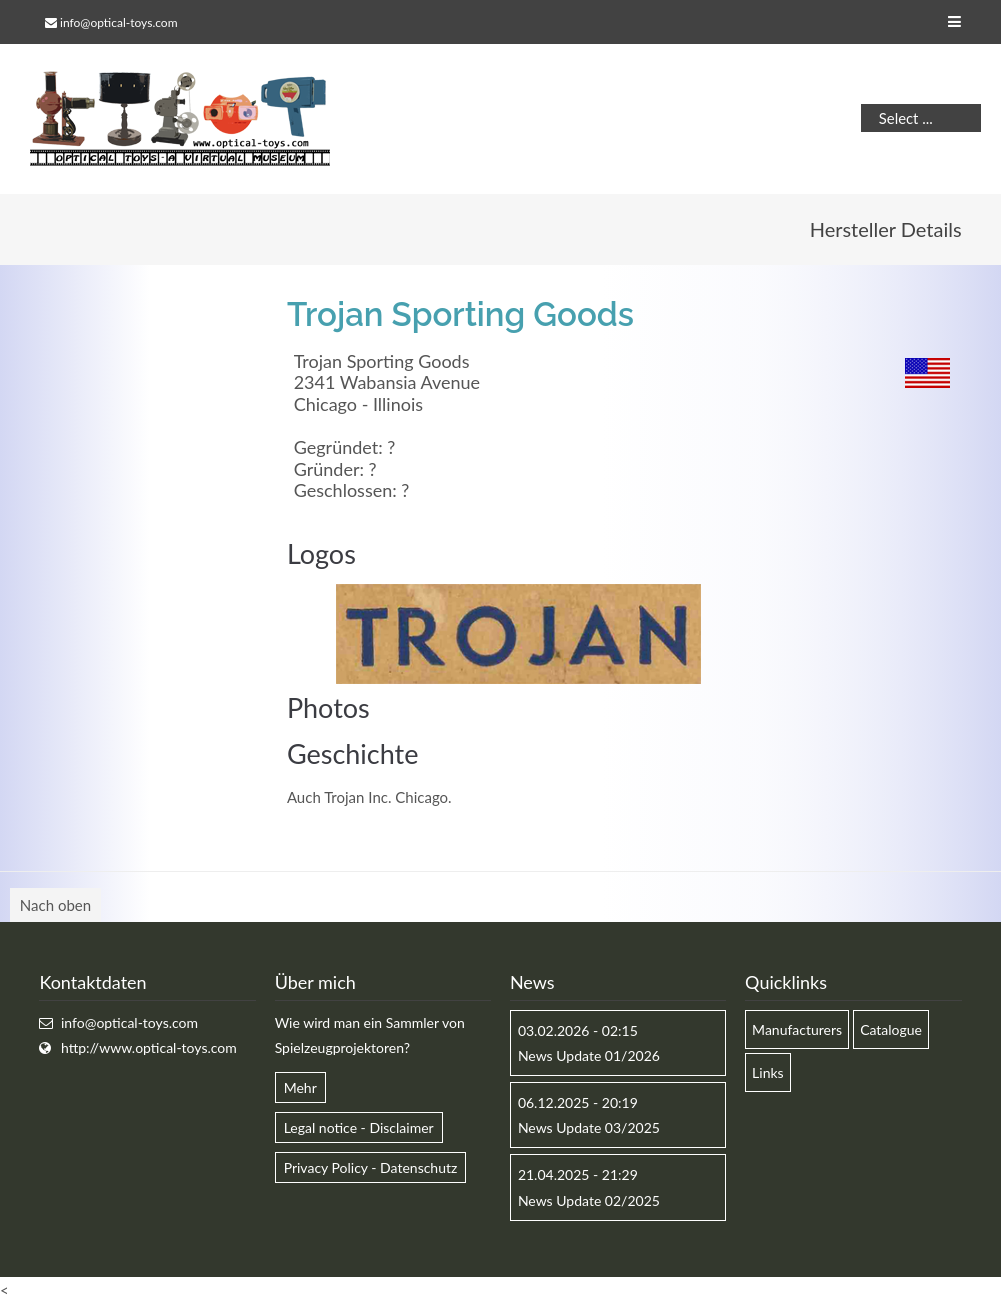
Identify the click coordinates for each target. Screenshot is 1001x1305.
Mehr (300, 1087)
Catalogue (891, 1029)
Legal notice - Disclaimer (359, 1127)
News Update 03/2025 (589, 1127)
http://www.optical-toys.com (149, 1047)
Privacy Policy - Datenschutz (371, 1167)
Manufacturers (797, 1029)
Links (768, 1072)
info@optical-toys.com (118, 22)
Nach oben (55, 905)
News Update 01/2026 (589, 1055)
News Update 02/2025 (589, 1200)
